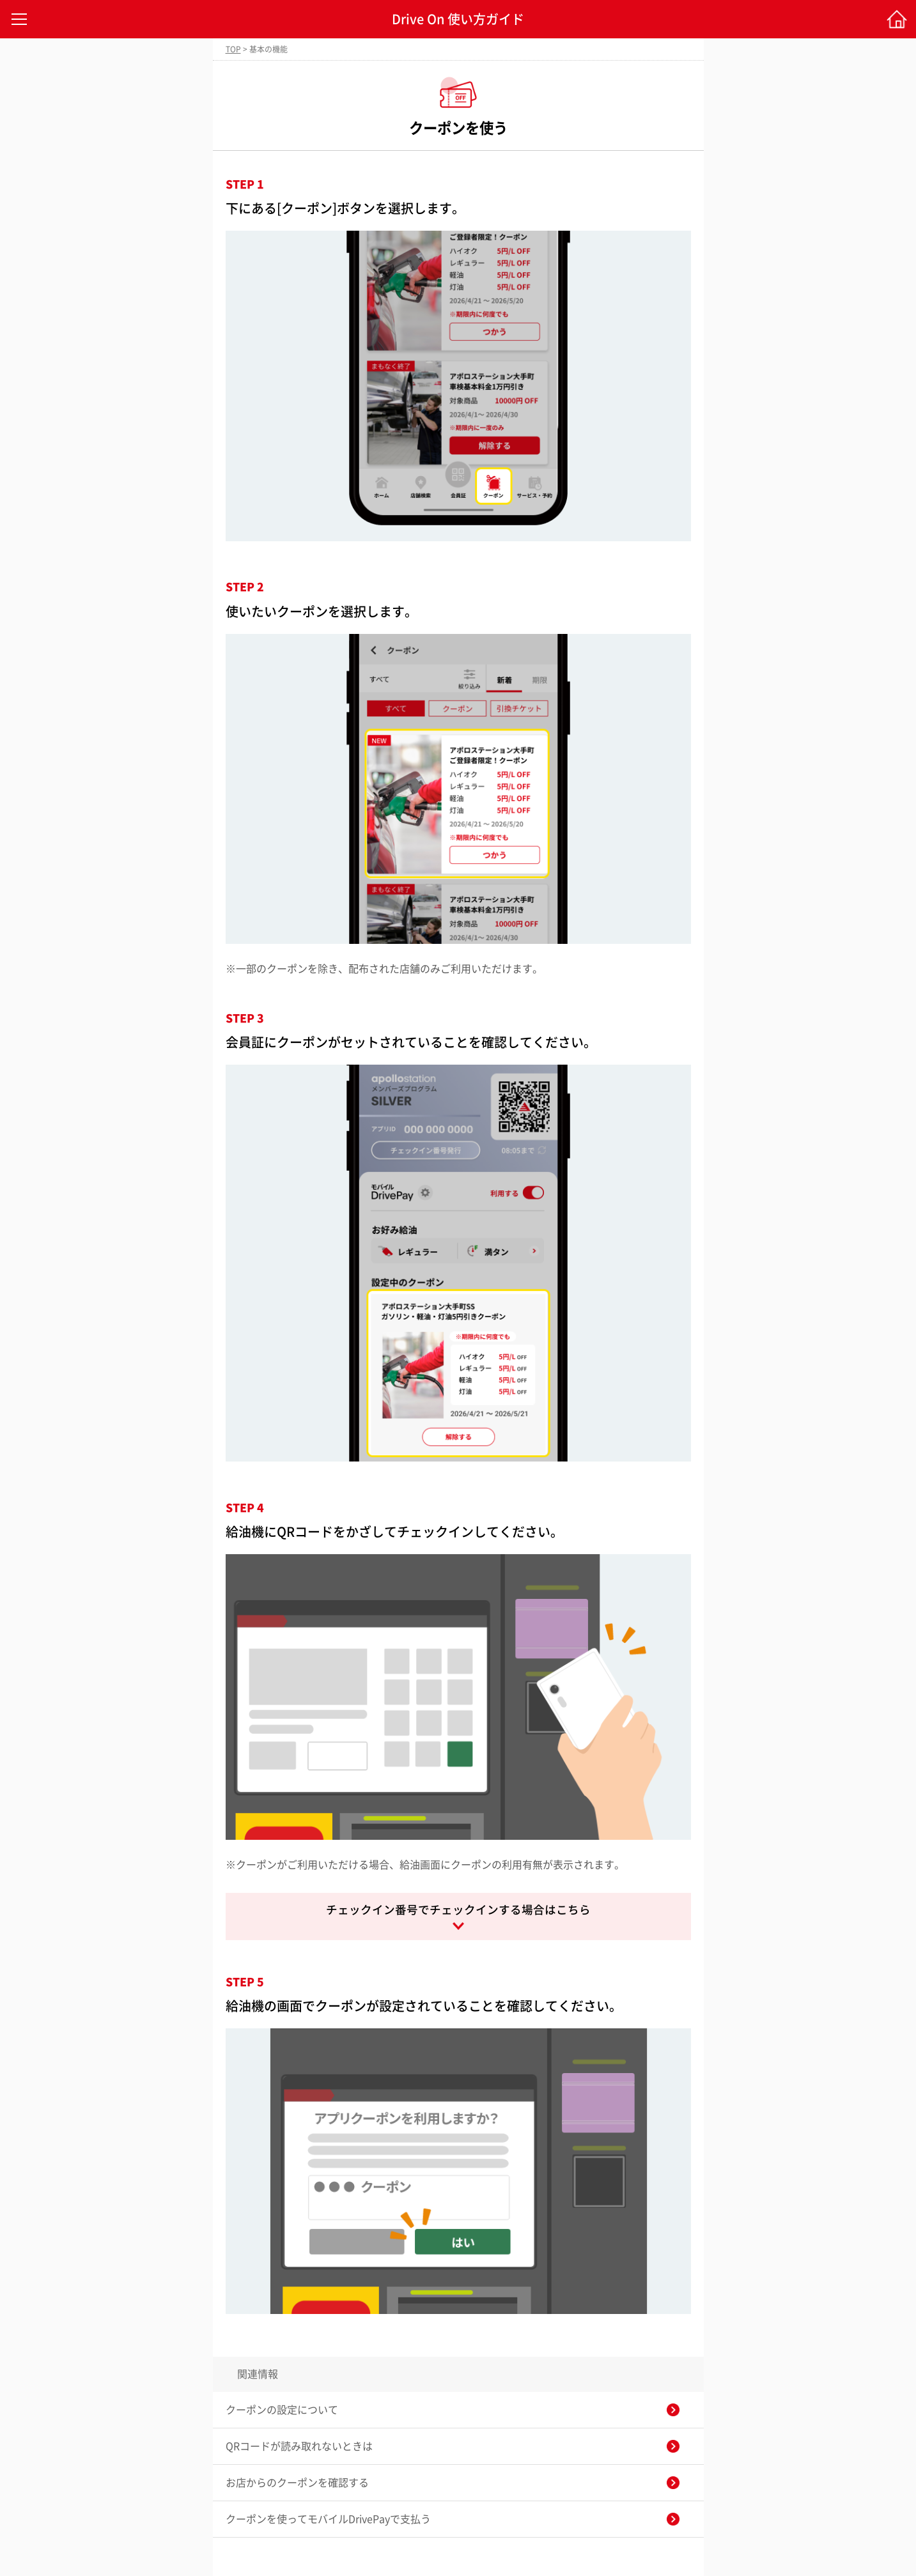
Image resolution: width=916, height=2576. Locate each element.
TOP (233, 49)
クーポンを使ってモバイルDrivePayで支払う (328, 2519)
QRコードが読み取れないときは (299, 2446)
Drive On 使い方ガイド (458, 19)
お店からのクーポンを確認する (297, 2483)
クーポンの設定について (282, 2410)
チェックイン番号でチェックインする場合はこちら (458, 1909)
